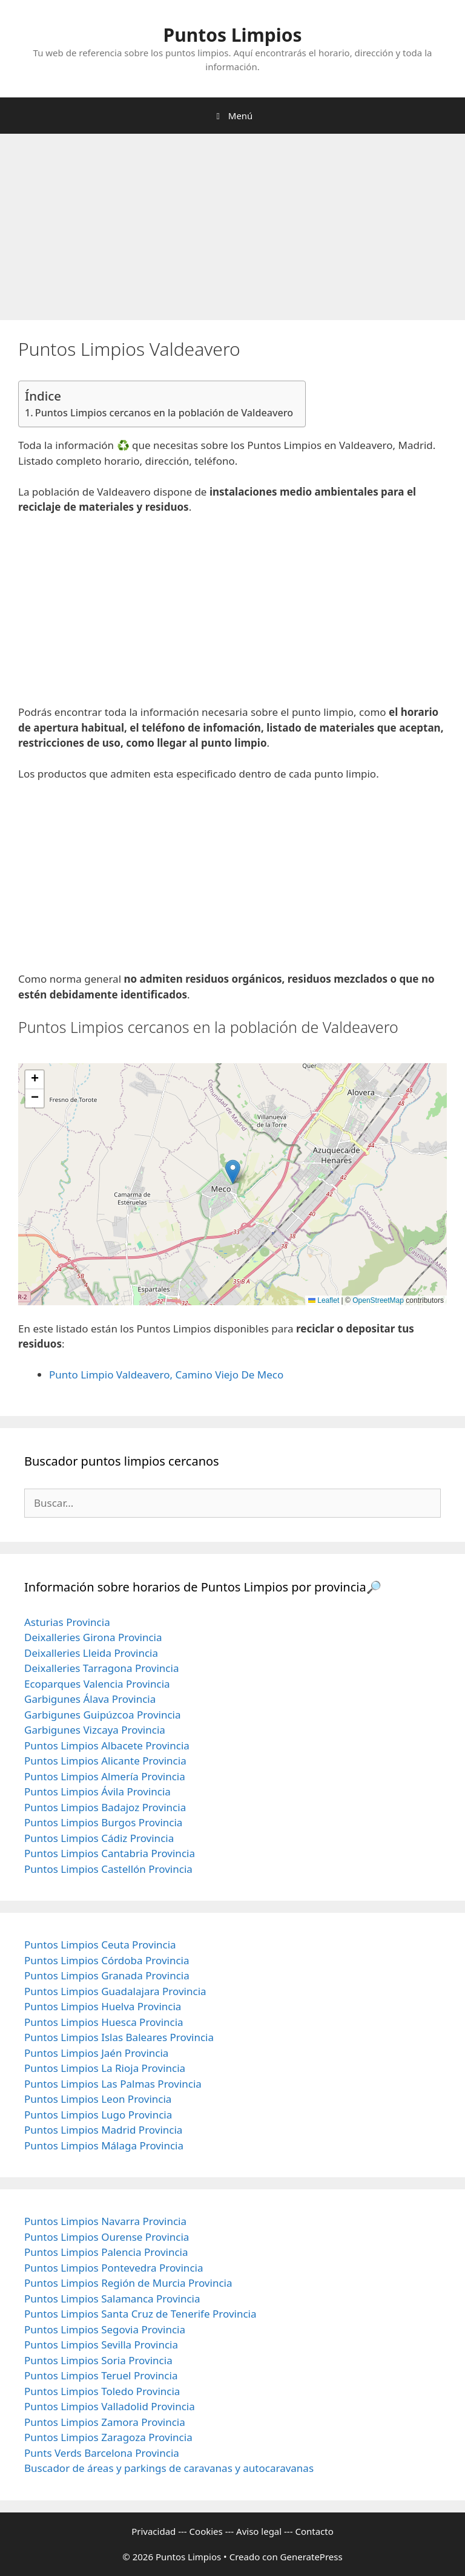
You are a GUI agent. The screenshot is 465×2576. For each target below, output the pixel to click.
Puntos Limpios (232, 34)
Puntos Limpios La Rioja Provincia (104, 2068)
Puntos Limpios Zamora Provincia (104, 2422)
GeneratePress (311, 2557)
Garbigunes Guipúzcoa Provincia (102, 1715)
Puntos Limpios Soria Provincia (98, 2360)
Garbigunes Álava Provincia (90, 1699)
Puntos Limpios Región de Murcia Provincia (128, 2283)
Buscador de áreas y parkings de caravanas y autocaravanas (169, 2468)
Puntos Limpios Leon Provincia (97, 2099)
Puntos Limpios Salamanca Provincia (112, 2299)
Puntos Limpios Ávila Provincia (97, 1791)
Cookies (206, 2531)
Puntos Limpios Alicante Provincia (105, 1761)
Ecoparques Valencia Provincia (97, 1684)
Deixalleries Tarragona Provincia (101, 1668)
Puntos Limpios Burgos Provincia (103, 1822)
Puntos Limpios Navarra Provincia (105, 2221)
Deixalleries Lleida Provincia (91, 1653)
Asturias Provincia (67, 1622)
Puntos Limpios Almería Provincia (104, 1776)
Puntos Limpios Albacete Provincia (107, 1745)
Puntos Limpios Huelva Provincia (102, 2006)
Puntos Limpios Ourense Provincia (106, 2237)
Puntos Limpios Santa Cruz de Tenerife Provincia (140, 2314)
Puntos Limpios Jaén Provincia (96, 2053)
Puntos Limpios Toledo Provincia (102, 2391)
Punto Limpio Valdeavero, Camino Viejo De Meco (166, 1374)
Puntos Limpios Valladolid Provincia (109, 2406)
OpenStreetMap (378, 1300)
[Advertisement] (232, 230)
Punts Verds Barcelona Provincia (101, 2453)
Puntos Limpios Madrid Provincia (103, 2130)
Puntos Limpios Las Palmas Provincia (113, 2084)
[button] (232, 1171)
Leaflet (323, 1300)
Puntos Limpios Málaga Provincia (103, 2145)
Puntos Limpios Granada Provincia (107, 1975)
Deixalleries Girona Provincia (93, 1637)
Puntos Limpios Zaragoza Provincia (108, 2437)
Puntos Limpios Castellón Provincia (108, 1869)
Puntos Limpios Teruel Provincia (100, 2375)
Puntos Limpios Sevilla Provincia (101, 2345)
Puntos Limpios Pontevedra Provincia (113, 2268)
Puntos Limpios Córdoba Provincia (107, 1960)
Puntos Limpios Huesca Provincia (103, 2022)
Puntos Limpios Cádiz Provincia (99, 1838)
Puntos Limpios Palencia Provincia (106, 2252)
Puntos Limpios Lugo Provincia (98, 2115)
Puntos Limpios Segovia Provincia (104, 2329)
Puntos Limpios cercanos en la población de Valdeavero (164, 412)
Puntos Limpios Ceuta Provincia (100, 1945)
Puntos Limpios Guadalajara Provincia (115, 1991)
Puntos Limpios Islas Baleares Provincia (119, 2037)
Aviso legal (259, 2531)
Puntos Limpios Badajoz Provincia (105, 1807)
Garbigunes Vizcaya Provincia (94, 1730)
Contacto (314, 2531)
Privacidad (153, 2531)
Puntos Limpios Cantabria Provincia (109, 1853)
